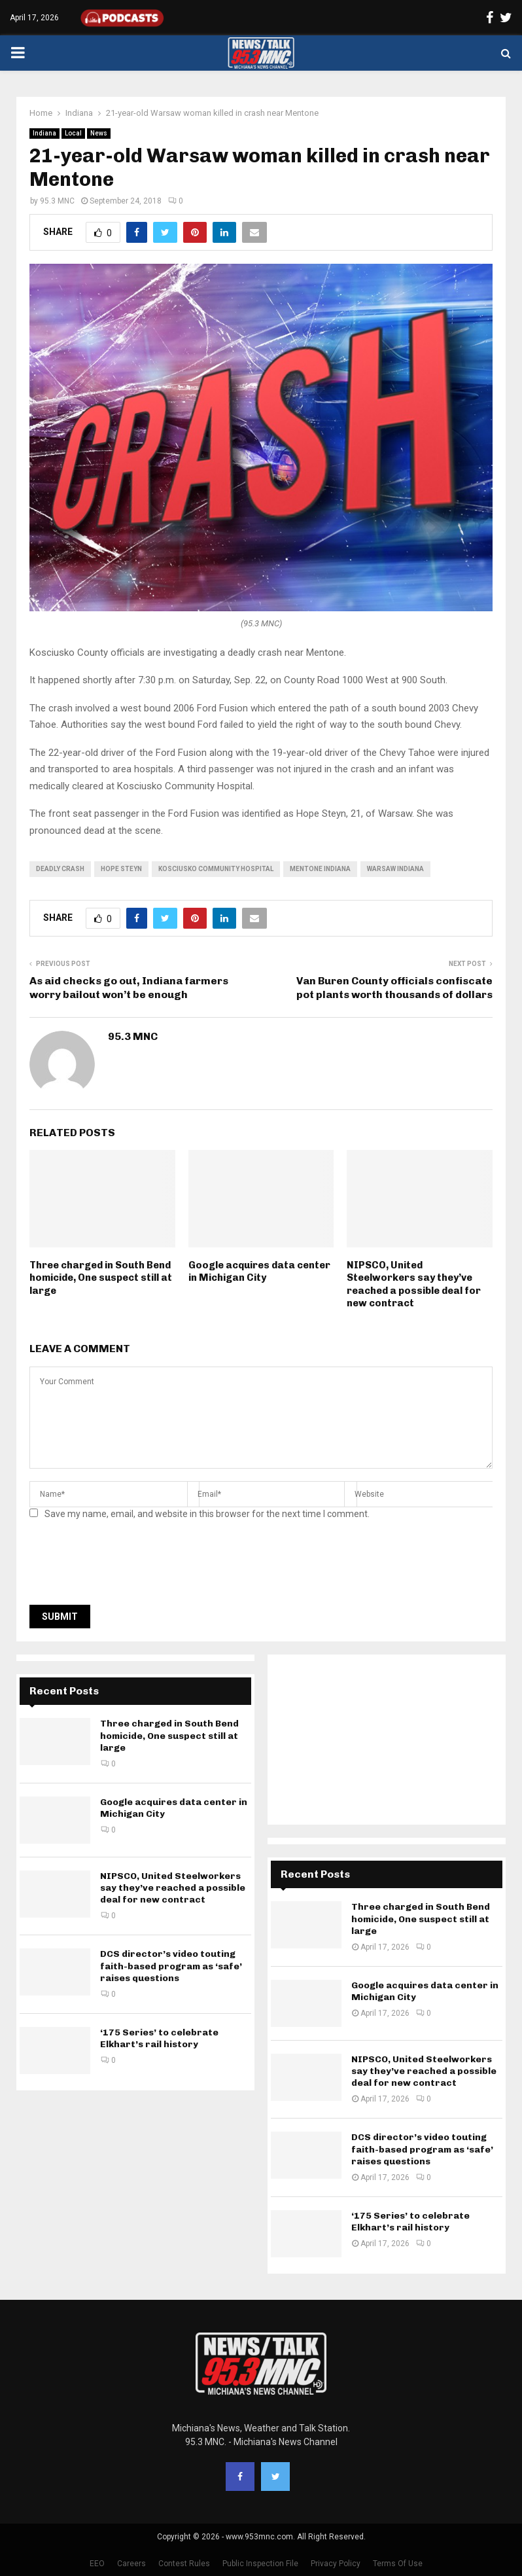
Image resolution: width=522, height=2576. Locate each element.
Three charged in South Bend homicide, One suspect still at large (100, 1278)
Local (73, 133)
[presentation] (128, 1566)
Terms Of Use (398, 2563)
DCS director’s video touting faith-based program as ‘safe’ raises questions (171, 1965)
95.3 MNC (57, 201)
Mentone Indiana (320, 868)
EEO (97, 2563)
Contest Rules (184, 2563)
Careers (131, 2563)
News (98, 133)
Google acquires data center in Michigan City (259, 1271)
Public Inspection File (260, 2563)
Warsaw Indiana (395, 868)
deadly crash (60, 868)
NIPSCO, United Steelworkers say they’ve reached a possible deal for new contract (414, 1284)
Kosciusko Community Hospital (215, 868)
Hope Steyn (121, 868)
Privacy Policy (335, 2563)
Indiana (44, 133)
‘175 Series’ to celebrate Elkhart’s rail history (159, 2038)
